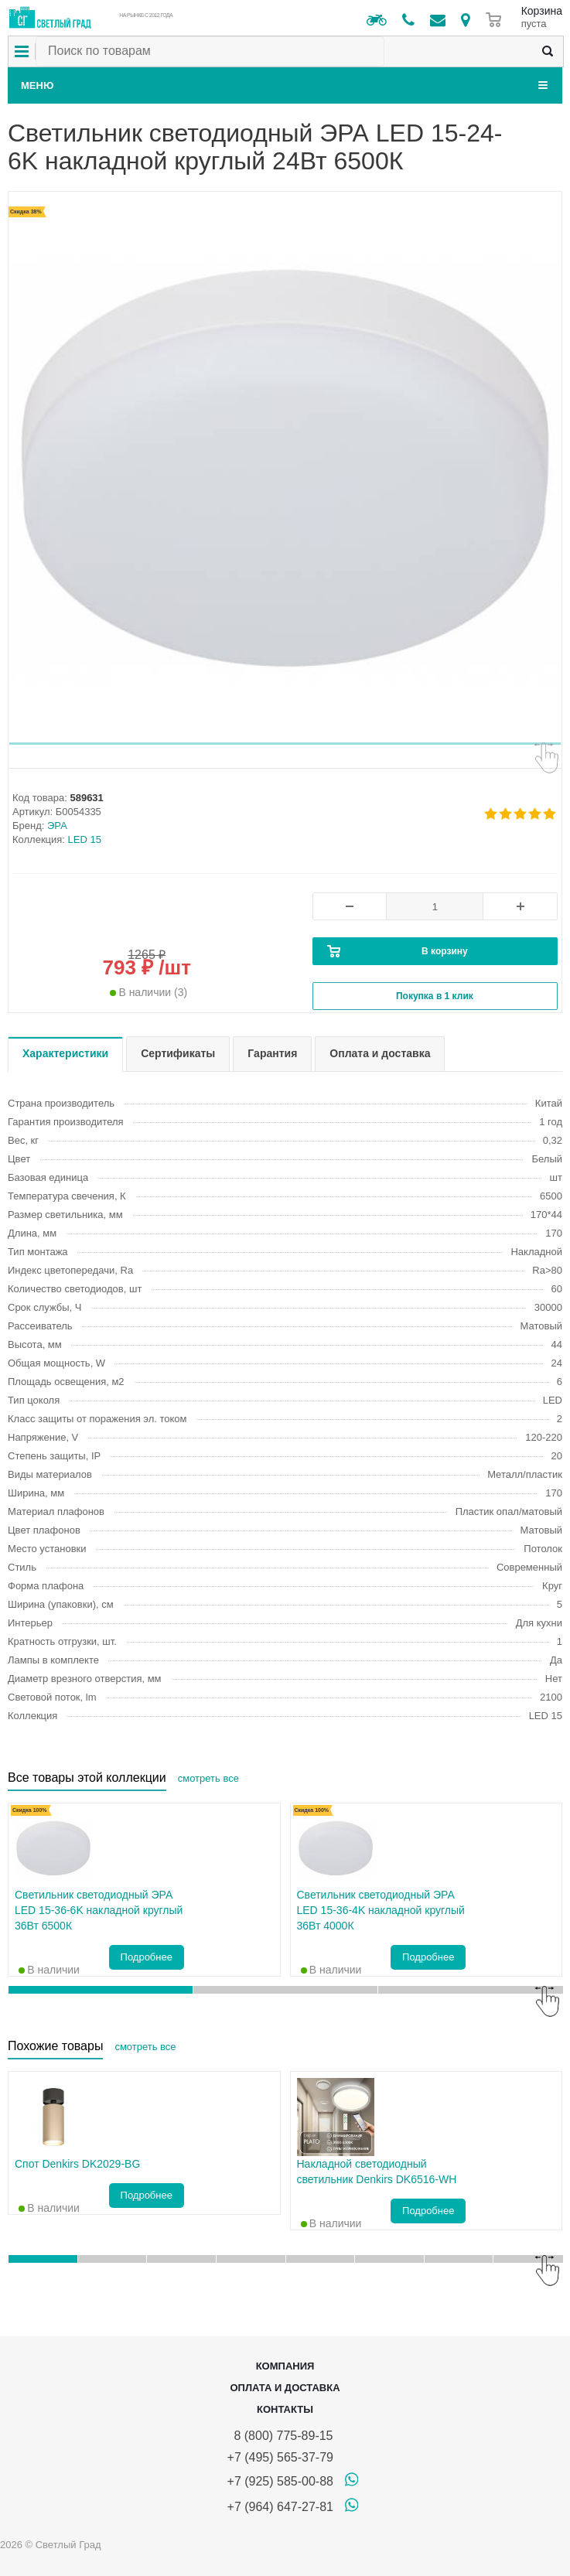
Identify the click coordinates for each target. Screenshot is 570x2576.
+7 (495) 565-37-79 (280, 2457)
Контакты (285, 2409)
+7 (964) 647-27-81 (280, 2506)
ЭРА (57, 825)
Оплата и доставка (285, 2387)
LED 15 (84, 839)
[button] (285, 743)
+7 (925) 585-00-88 (280, 2481)
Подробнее (146, 1957)
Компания (285, 2366)
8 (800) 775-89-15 (280, 2435)
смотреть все (208, 1778)
